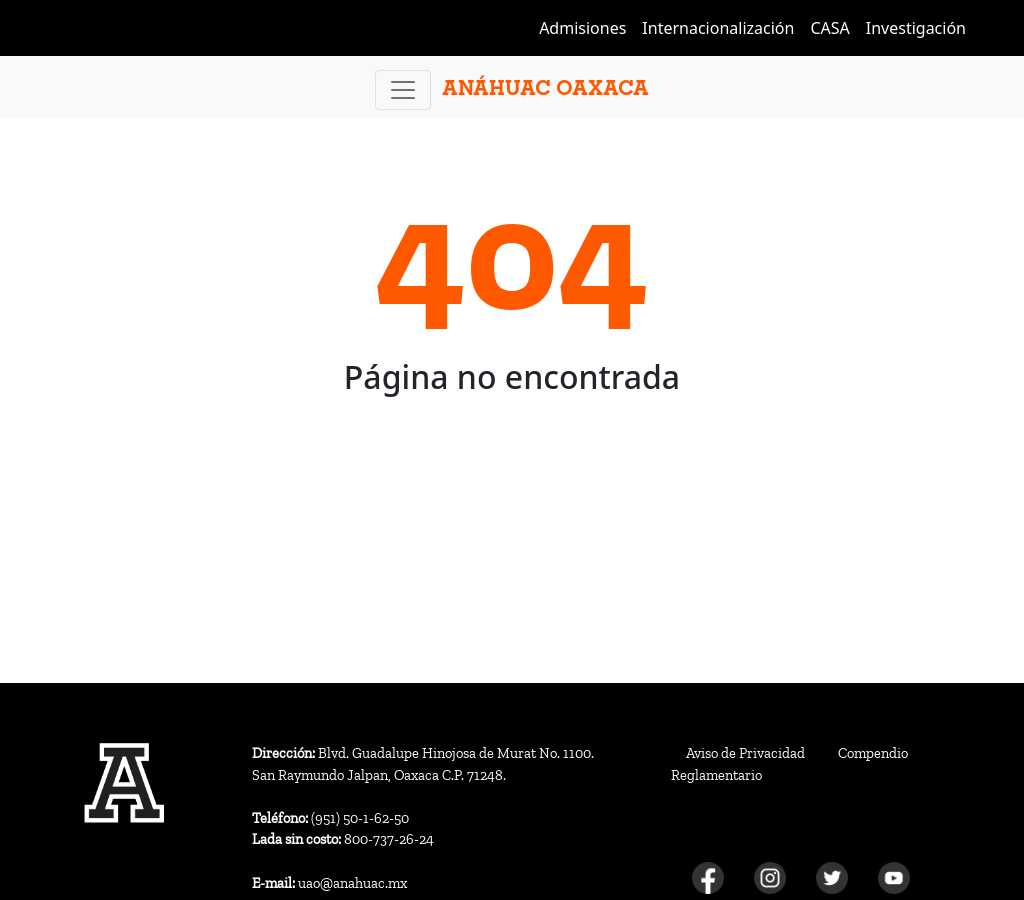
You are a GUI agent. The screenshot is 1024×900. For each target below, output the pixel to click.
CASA (829, 28)
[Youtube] (894, 877)
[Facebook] (708, 877)
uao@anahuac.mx (329, 883)
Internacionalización (718, 28)
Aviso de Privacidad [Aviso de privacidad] (745, 753)
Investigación (916, 28)
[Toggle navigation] (403, 90)
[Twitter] (832, 877)
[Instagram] (770, 877)
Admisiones (582, 28)
